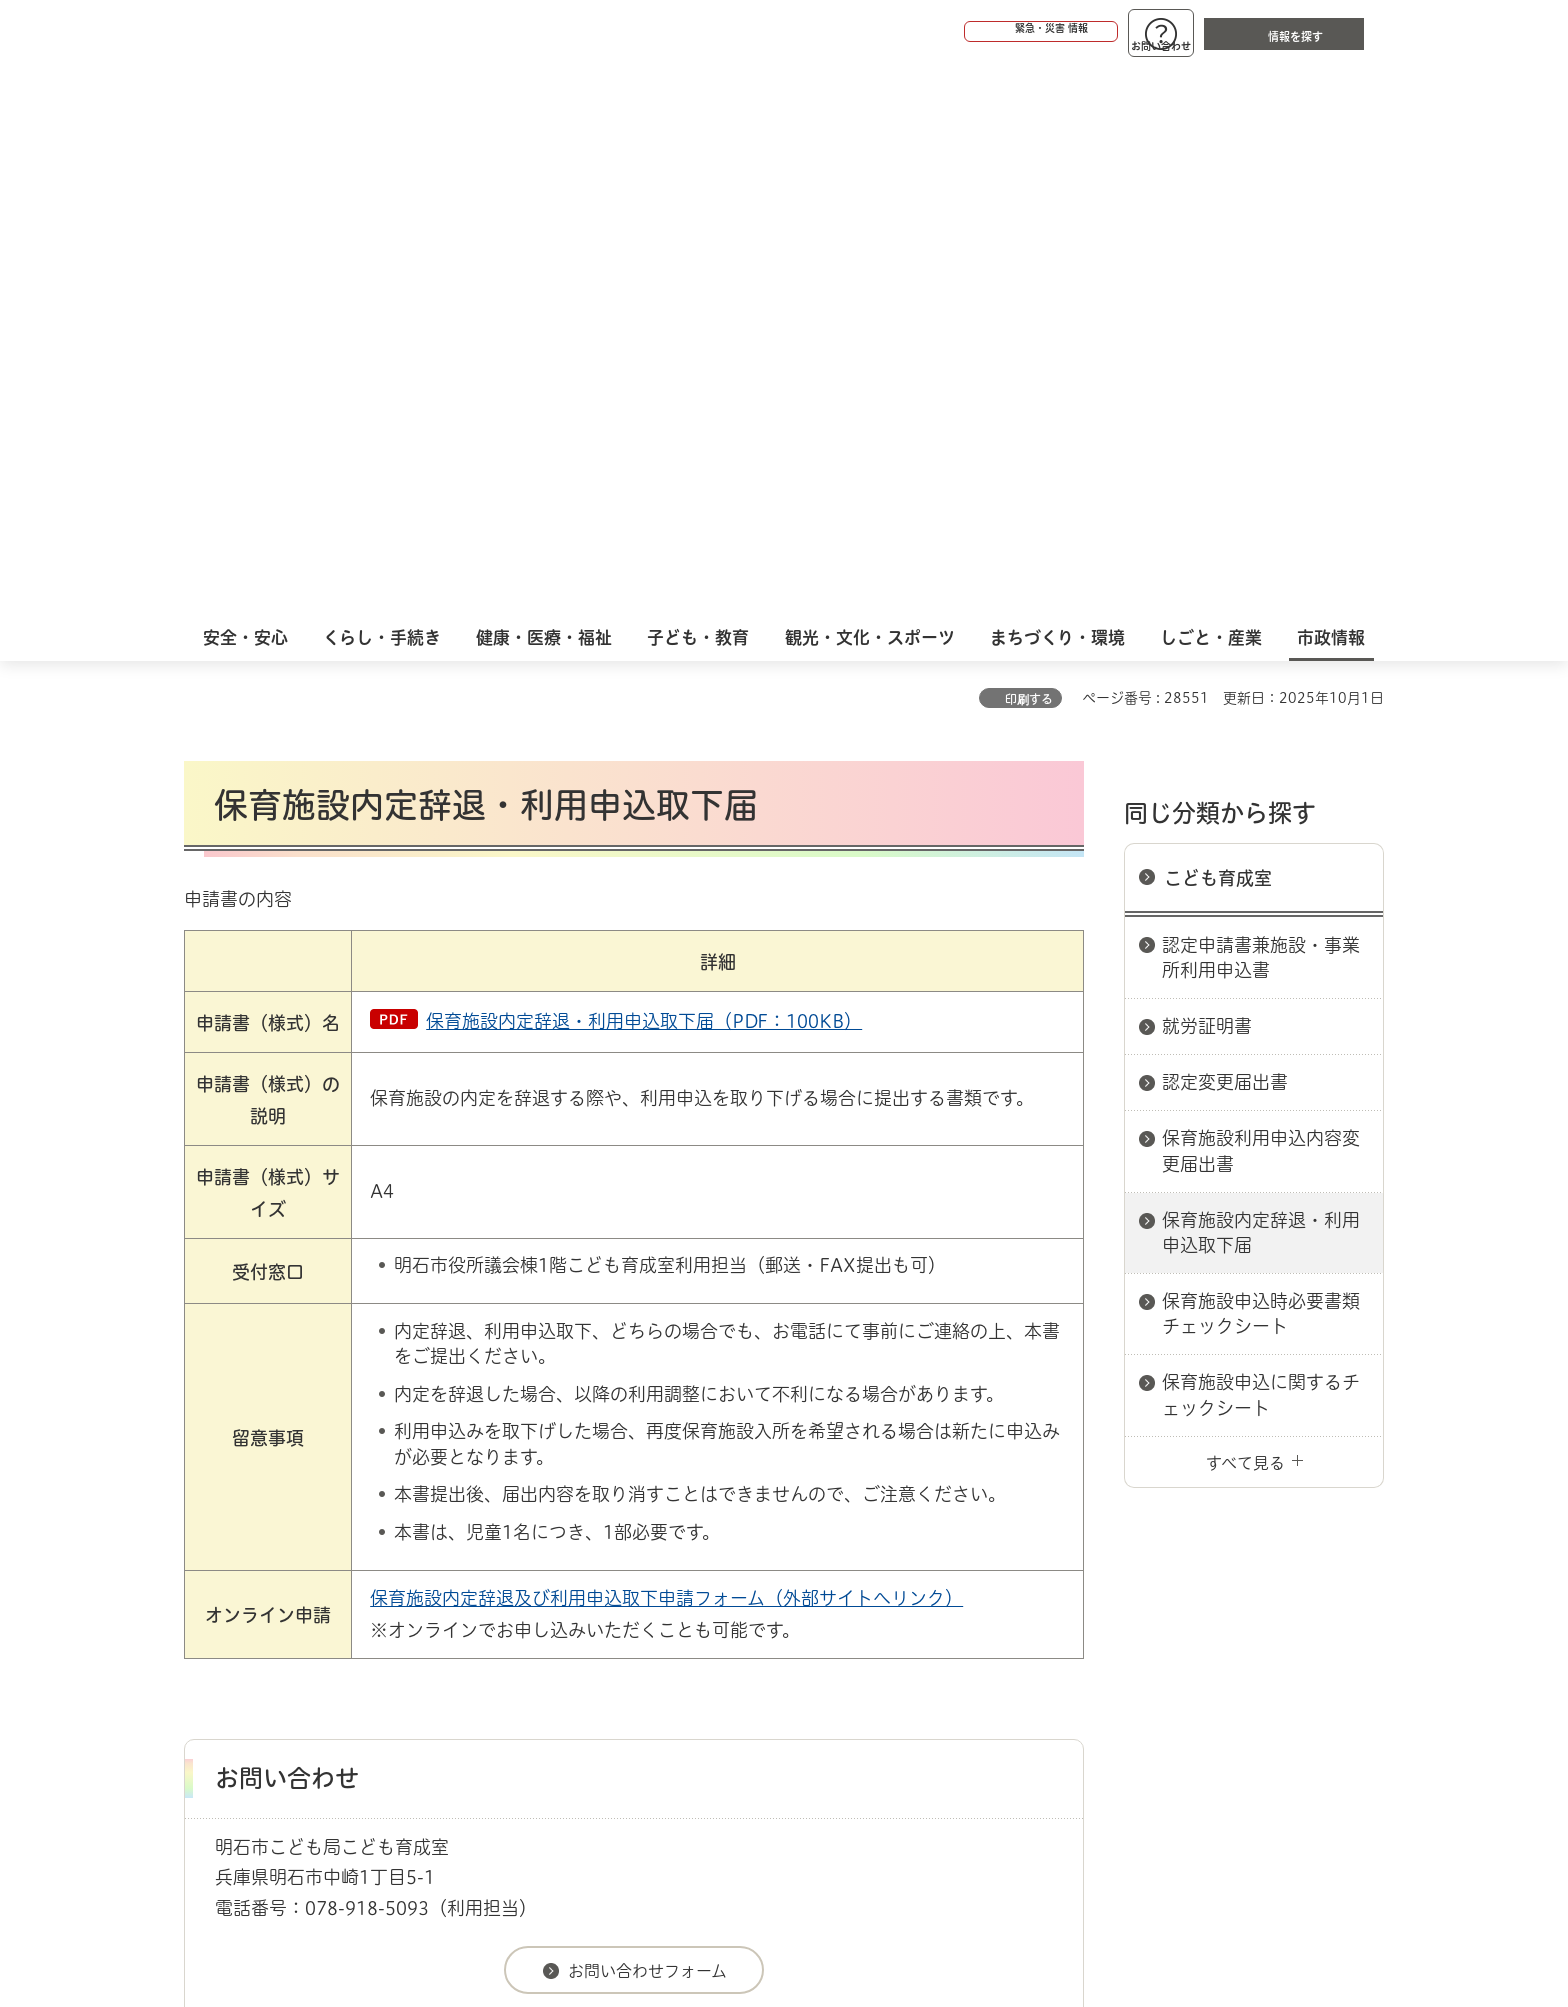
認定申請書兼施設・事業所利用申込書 (1261, 399)
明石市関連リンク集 (378, 1533)
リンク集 (1106, 1604)
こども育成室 (1218, 320)
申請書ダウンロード (521, 1533)
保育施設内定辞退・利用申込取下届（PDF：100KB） (644, 463)
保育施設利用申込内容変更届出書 (1261, 592)
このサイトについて (349, 1604)
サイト (1249, 1604)
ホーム (204, 1533)
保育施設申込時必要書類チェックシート (1261, 755)
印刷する (1029, 141)
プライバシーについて (909, 1604)
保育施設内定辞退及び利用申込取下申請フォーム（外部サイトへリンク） (666, 1040)
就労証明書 (1207, 468)
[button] (964, 32)
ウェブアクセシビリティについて (625, 1604)
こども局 (629, 1533)
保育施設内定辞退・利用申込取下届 (1261, 674)
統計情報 (844, 1907)
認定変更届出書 (1225, 524)
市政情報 (270, 1533)
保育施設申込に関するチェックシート (1261, 836)
